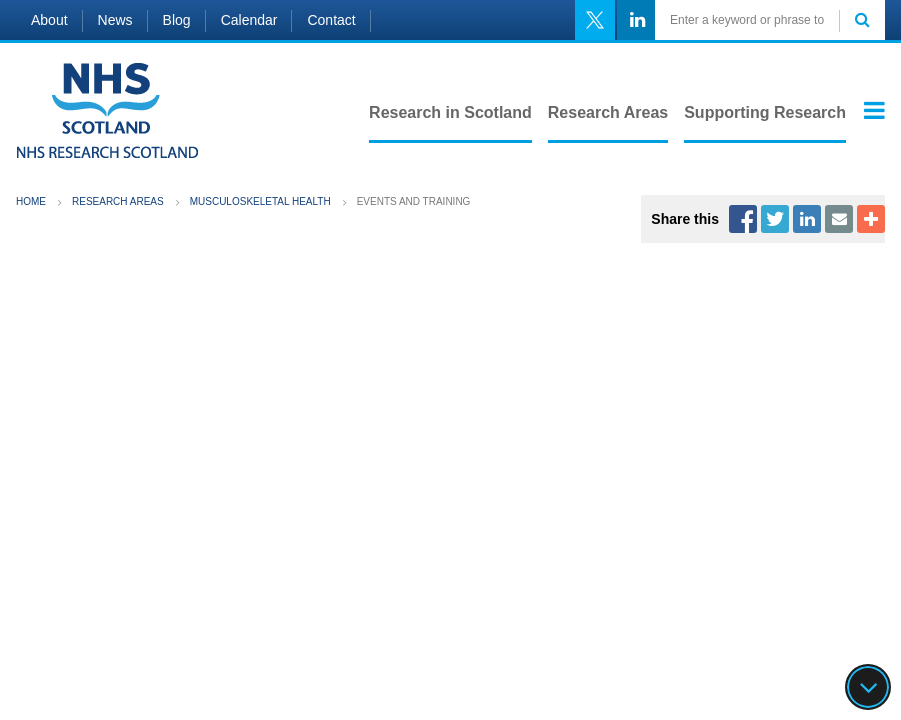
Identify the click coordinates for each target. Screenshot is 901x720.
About (49, 20)
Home (31, 201)
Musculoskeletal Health (260, 201)
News (115, 20)
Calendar (249, 20)
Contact (331, 20)
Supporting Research (765, 112)
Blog (177, 20)
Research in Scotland (450, 112)
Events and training (414, 201)
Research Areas (608, 112)
